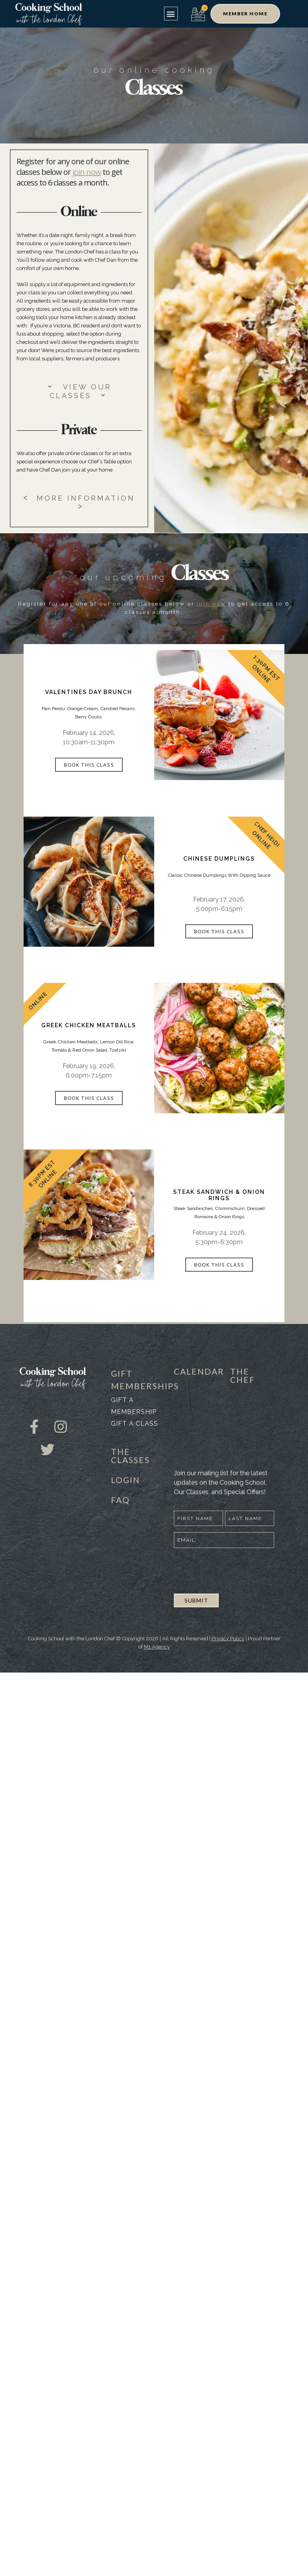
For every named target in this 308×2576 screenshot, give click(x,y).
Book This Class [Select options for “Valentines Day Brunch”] (89, 764)
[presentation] (233, 1569)
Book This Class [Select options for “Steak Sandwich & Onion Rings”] (219, 1264)
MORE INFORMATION (79, 502)
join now (86, 172)
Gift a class (134, 1423)
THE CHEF (242, 1375)
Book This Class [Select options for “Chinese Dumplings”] (219, 931)
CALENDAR (199, 1371)
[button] (171, 13)
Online (261, 673)
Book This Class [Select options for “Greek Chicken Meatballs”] (89, 1098)
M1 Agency (157, 1647)
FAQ (120, 1500)
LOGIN (125, 1480)
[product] (219, 715)
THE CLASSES (130, 1456)
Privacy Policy (228, 1638)
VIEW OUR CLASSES (80, 391)
